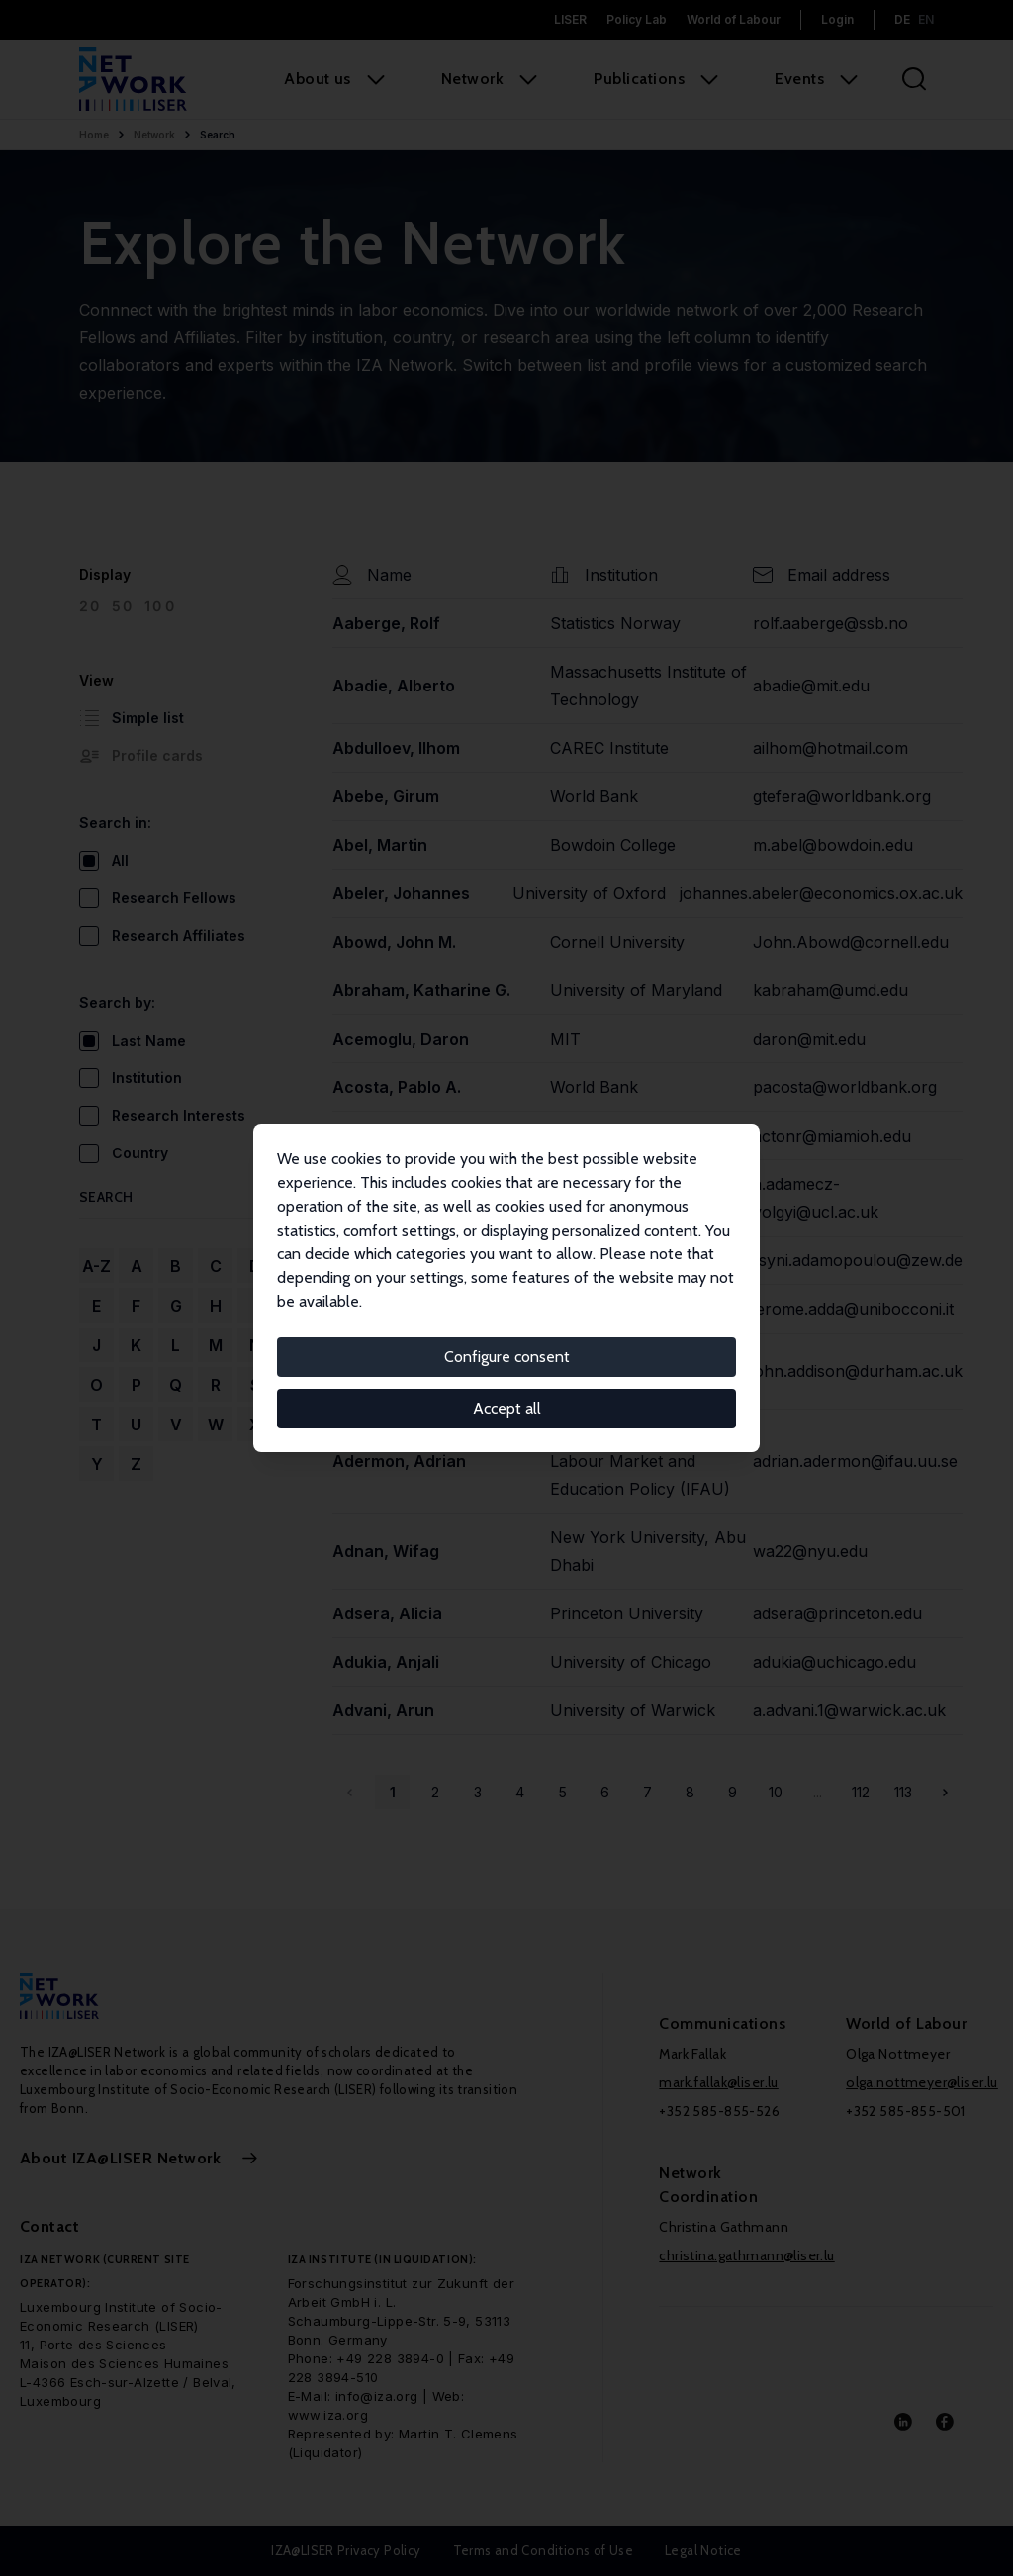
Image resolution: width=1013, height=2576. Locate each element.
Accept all (507, 1408)
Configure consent (507, 1356)
